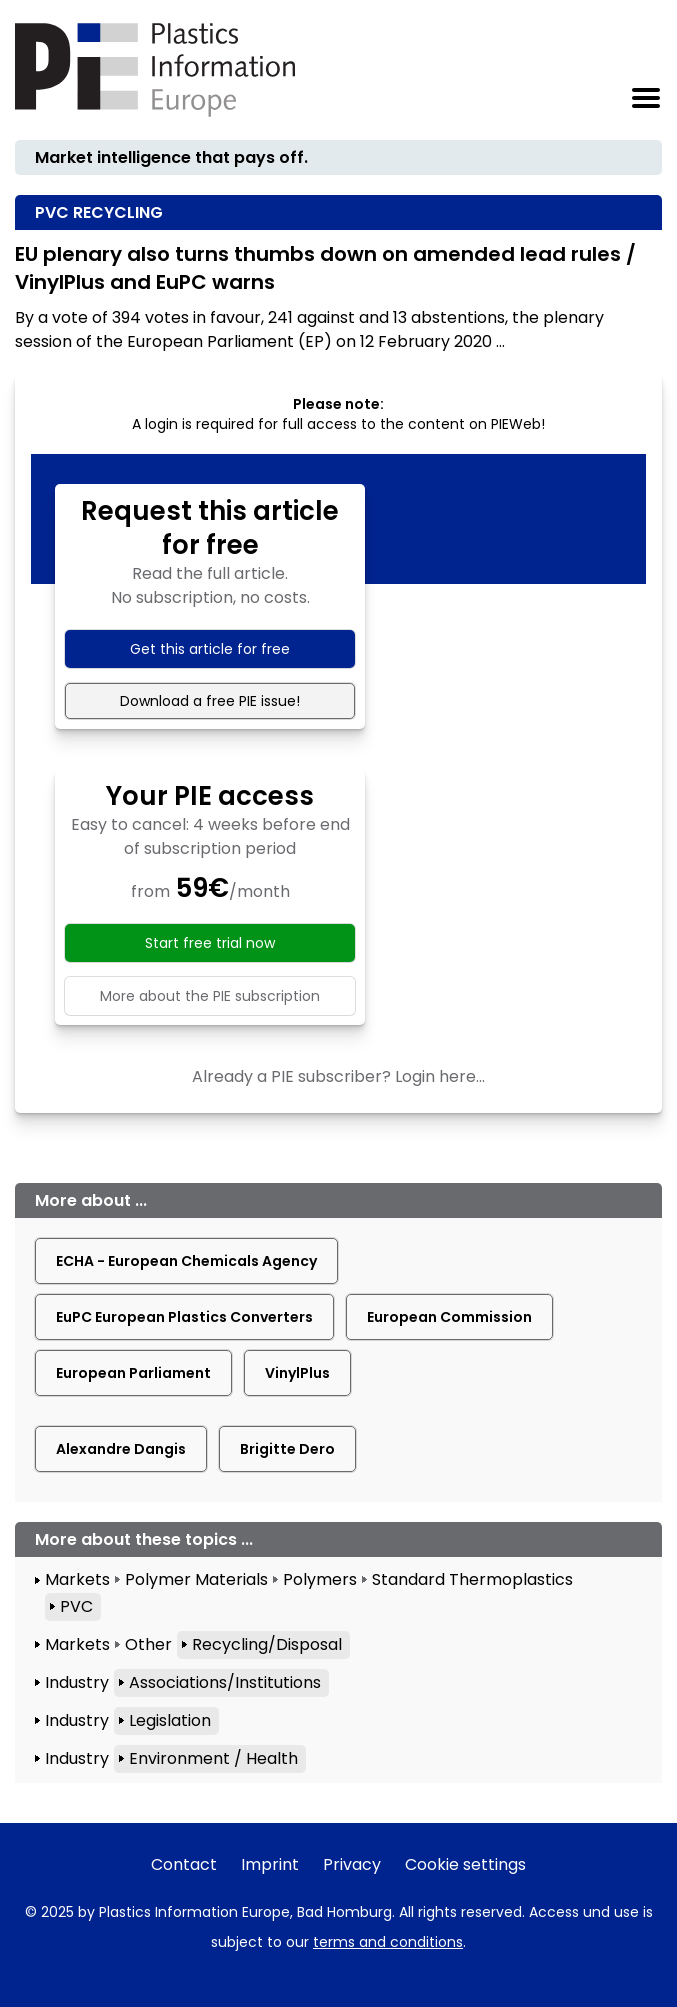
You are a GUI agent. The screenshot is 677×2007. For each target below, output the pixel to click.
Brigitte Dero (287, 1449)
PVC (76, 1606)
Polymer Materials (196, 1579)
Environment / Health (213, 1758)
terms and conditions (388, 1942)
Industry (77, 1682)
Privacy (352, 1864)
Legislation (170, 1720)
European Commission (449, 1317)
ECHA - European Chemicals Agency (186, 1261)
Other (148, 1644)
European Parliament (133, 1373)
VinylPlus (297, 1373)
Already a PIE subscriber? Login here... (338, 1076)
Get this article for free (210, 649)
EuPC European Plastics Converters (184, 1317)
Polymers (320, 1579)
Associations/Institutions (225, 1682)
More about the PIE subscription (210, 996)
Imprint (270, 1864)
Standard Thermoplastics (472, 1579)
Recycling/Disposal (267, 1644)
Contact (184, 1864)
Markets (77, 1579)
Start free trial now (210, 943)
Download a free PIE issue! (210, 701)
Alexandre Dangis (121, 1449)
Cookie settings (465, 1864)
